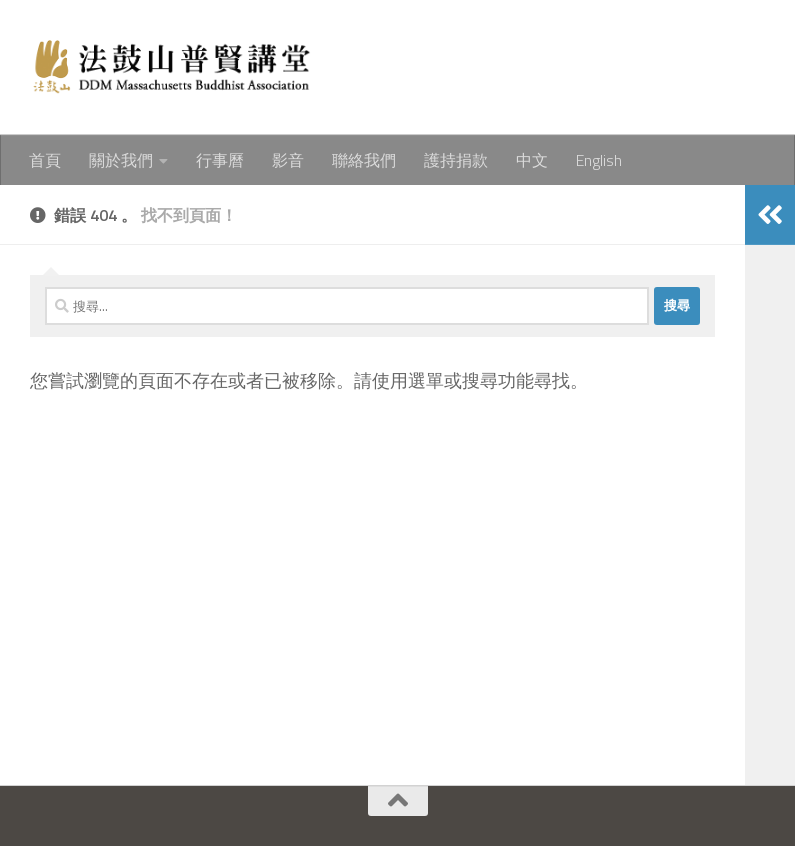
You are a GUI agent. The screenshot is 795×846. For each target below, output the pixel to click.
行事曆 (220, 160)
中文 (532, 160)
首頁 (45, 160)
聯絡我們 (364, 160)
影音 (288, 160)
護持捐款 (456, 160)
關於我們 (121, 160)
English (599, 160)
